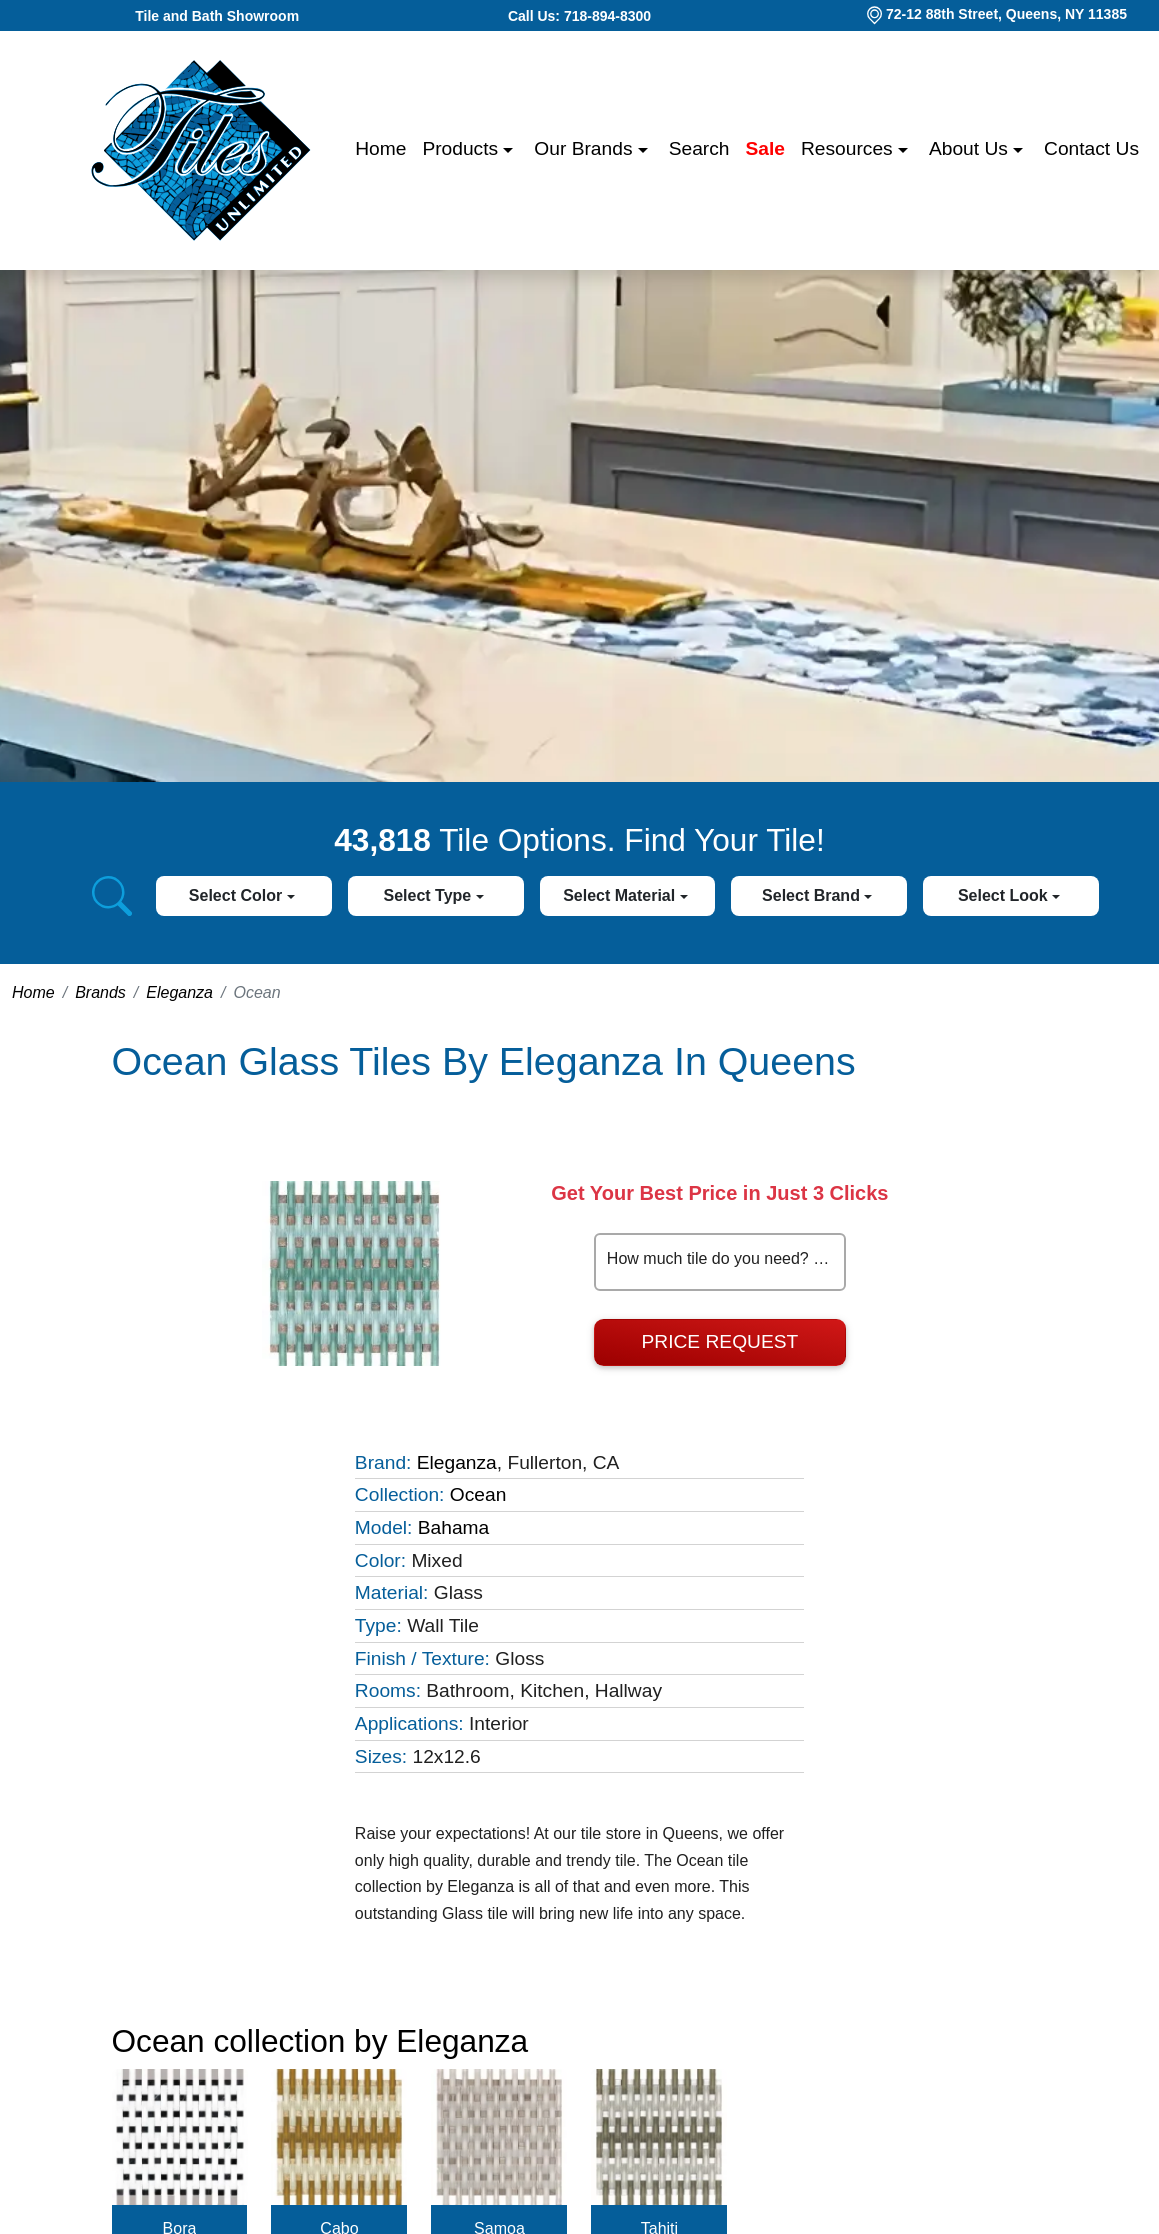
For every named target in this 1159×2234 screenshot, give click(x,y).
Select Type (429, 895)
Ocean (478, 1494)
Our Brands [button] (585, 148)
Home (380, 148)
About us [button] (971, 148)
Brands (100, 992)
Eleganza (179, 992)
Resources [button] (849, 148)
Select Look (1005, 895)
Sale (765, 148)
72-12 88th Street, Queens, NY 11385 (1006, 14)
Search (699, 148)
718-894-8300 (607, 16)
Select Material (621, 895)
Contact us (1091, 148)
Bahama (453, 1527)
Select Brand (813, 895)
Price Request (720, 1341)
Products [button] (462, 148)
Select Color (238, 895)
